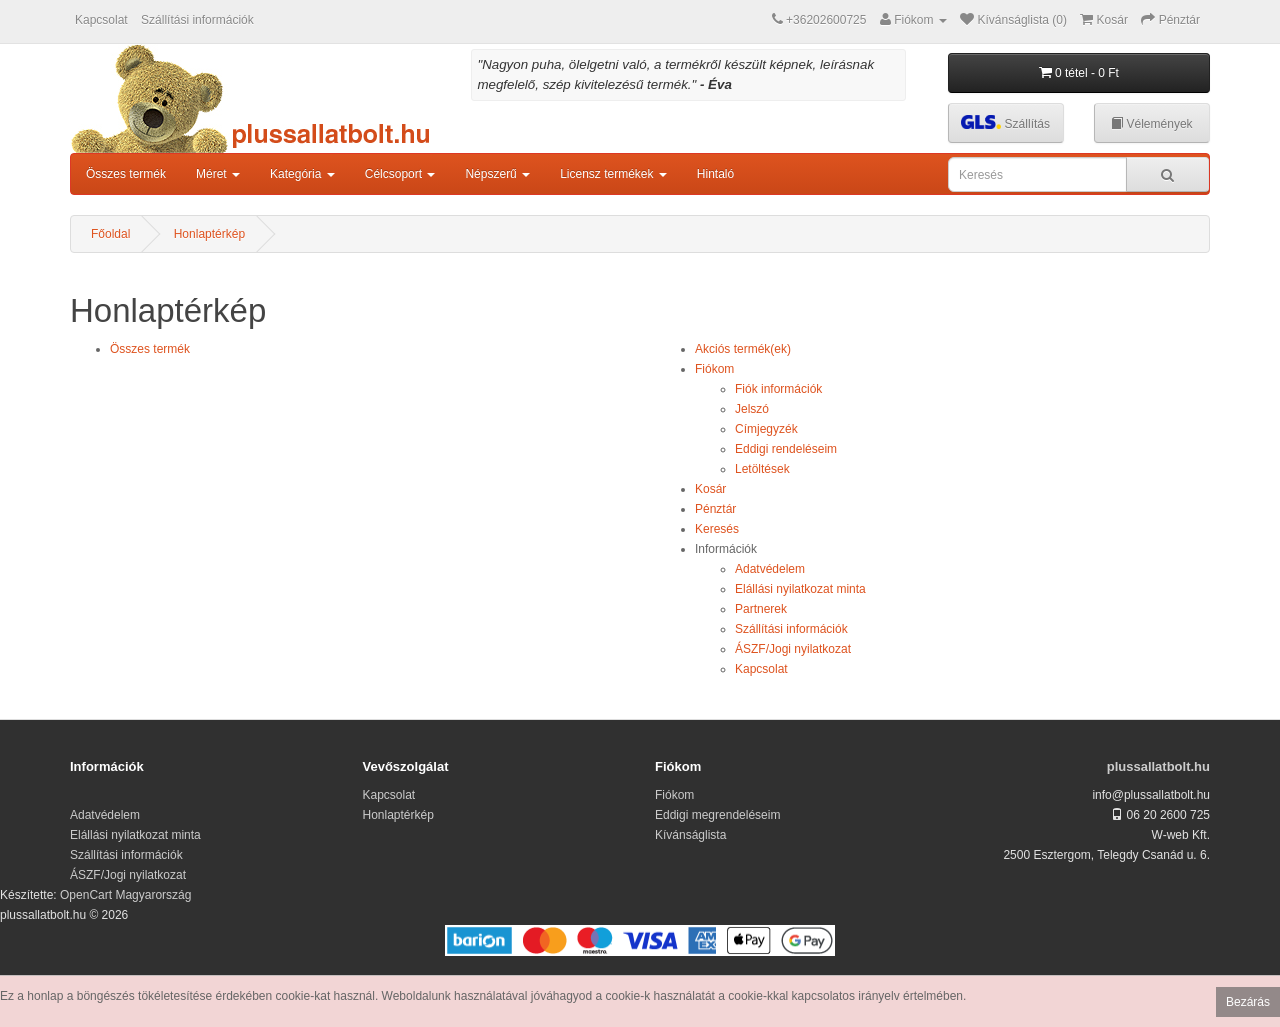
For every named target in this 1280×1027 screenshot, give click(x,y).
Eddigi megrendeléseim (717, 815)
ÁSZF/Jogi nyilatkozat (793, 649)
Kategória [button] (302, 174)
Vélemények (1151, 124)
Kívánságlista (690, 835)
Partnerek (761, 609)
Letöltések (762, 469)
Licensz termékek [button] (613, 174)
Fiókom (714, 369)
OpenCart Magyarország (125, 895)
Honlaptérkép (209, 234)
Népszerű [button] (497, 174)
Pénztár (715, 509)
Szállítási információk (197, 20)
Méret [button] (218, 174)
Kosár (710, 489)
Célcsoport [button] (400, 174)
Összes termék (126, 174)
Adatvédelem (770, 569)
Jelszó (752, 409)
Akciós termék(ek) (743, 349)
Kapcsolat (101, 20)
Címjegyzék (766, 429)
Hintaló (715, 174)
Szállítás (1005, 122)
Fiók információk (778, 389)
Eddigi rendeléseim (786, 449)
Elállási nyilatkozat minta (800, 589)
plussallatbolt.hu (1158, 766)
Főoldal (110, 234)
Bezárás (1248, 1002)
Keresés (717, 529)
